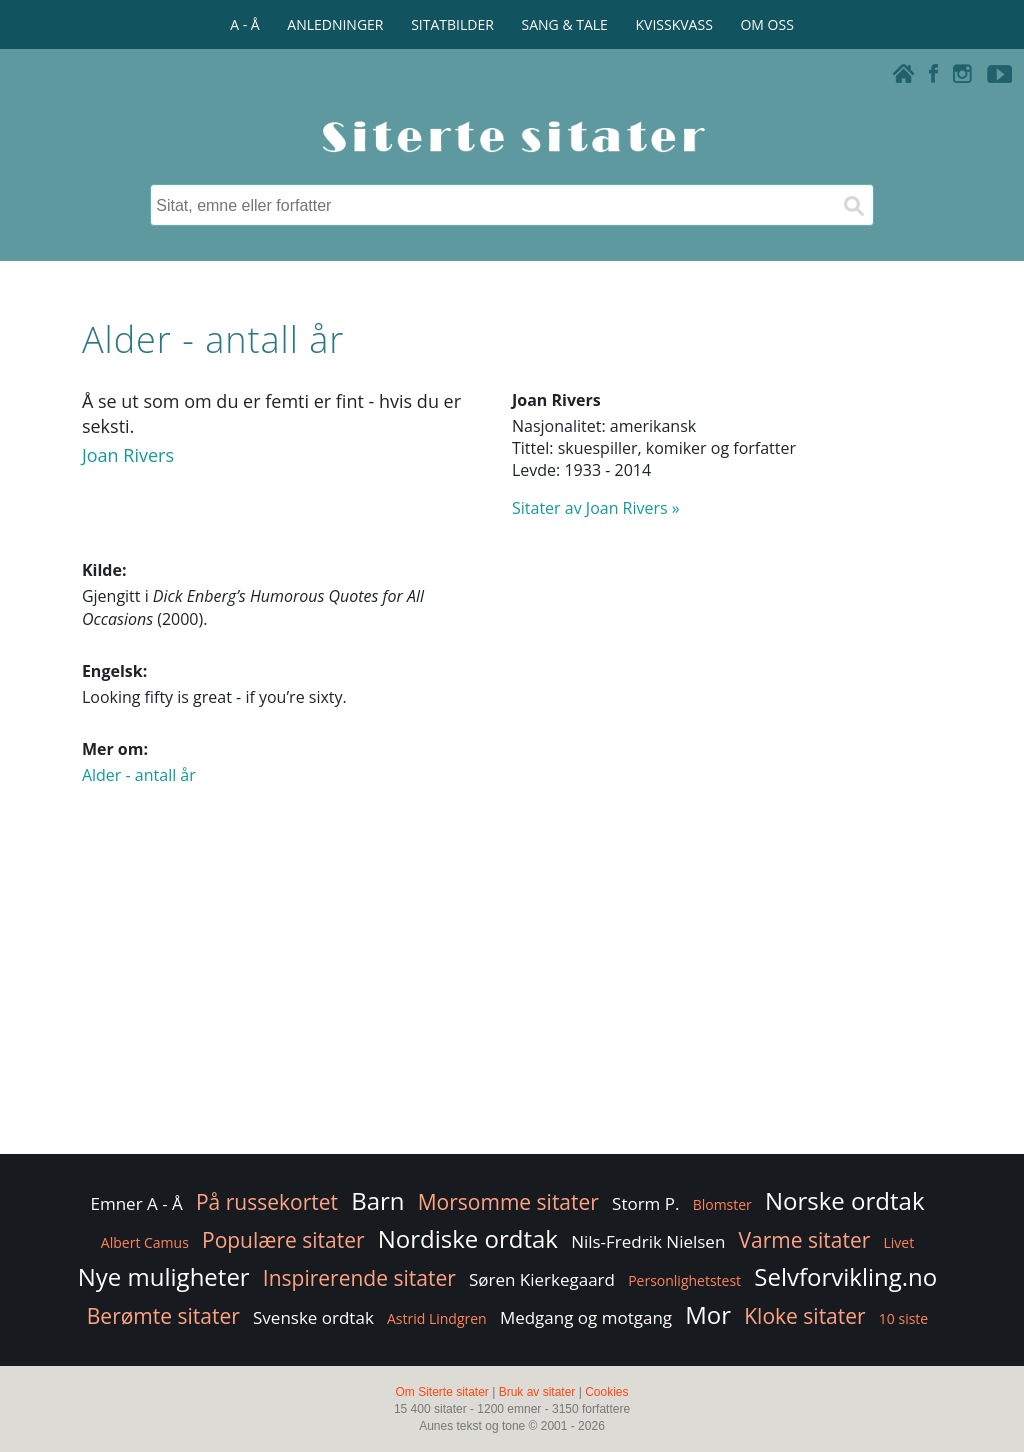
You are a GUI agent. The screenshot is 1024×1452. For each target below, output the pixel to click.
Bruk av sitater (537, 1392)
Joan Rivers (128, 455)
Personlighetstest (684, 1280)
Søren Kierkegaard (542, 1279)
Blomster (722, 1204)
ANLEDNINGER (335, 24)
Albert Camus (145, 1242)
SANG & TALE (565, 24)
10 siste (903, 1318)
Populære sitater (283, 1240)
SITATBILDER (452, 24)
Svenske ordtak (313, 1317)
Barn (377, 1200)
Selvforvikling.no (845, 1276)
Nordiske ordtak (468, 1238)
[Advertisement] (512, 990)
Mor (708, 1314)
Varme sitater (805, 1240)
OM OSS (766, 24)
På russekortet (267, 1202)
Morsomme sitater (508, 1202)
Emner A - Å (136, 1203)
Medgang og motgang (586, 1317)
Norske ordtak (845, 1200)
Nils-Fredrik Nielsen (648, 1241)
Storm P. (645, 1203)
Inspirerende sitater (359, 1278)
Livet (898, 1242)
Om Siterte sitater (441, 1392)
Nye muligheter (164, 1276)
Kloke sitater (804, 1316)
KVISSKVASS (674, 24)
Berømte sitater (163, 1316)
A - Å (244, 24)
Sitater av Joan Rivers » (596, 508)
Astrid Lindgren (437, 1318)
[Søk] (853, 205)
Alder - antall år (139, 775)
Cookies (606, 1392)
